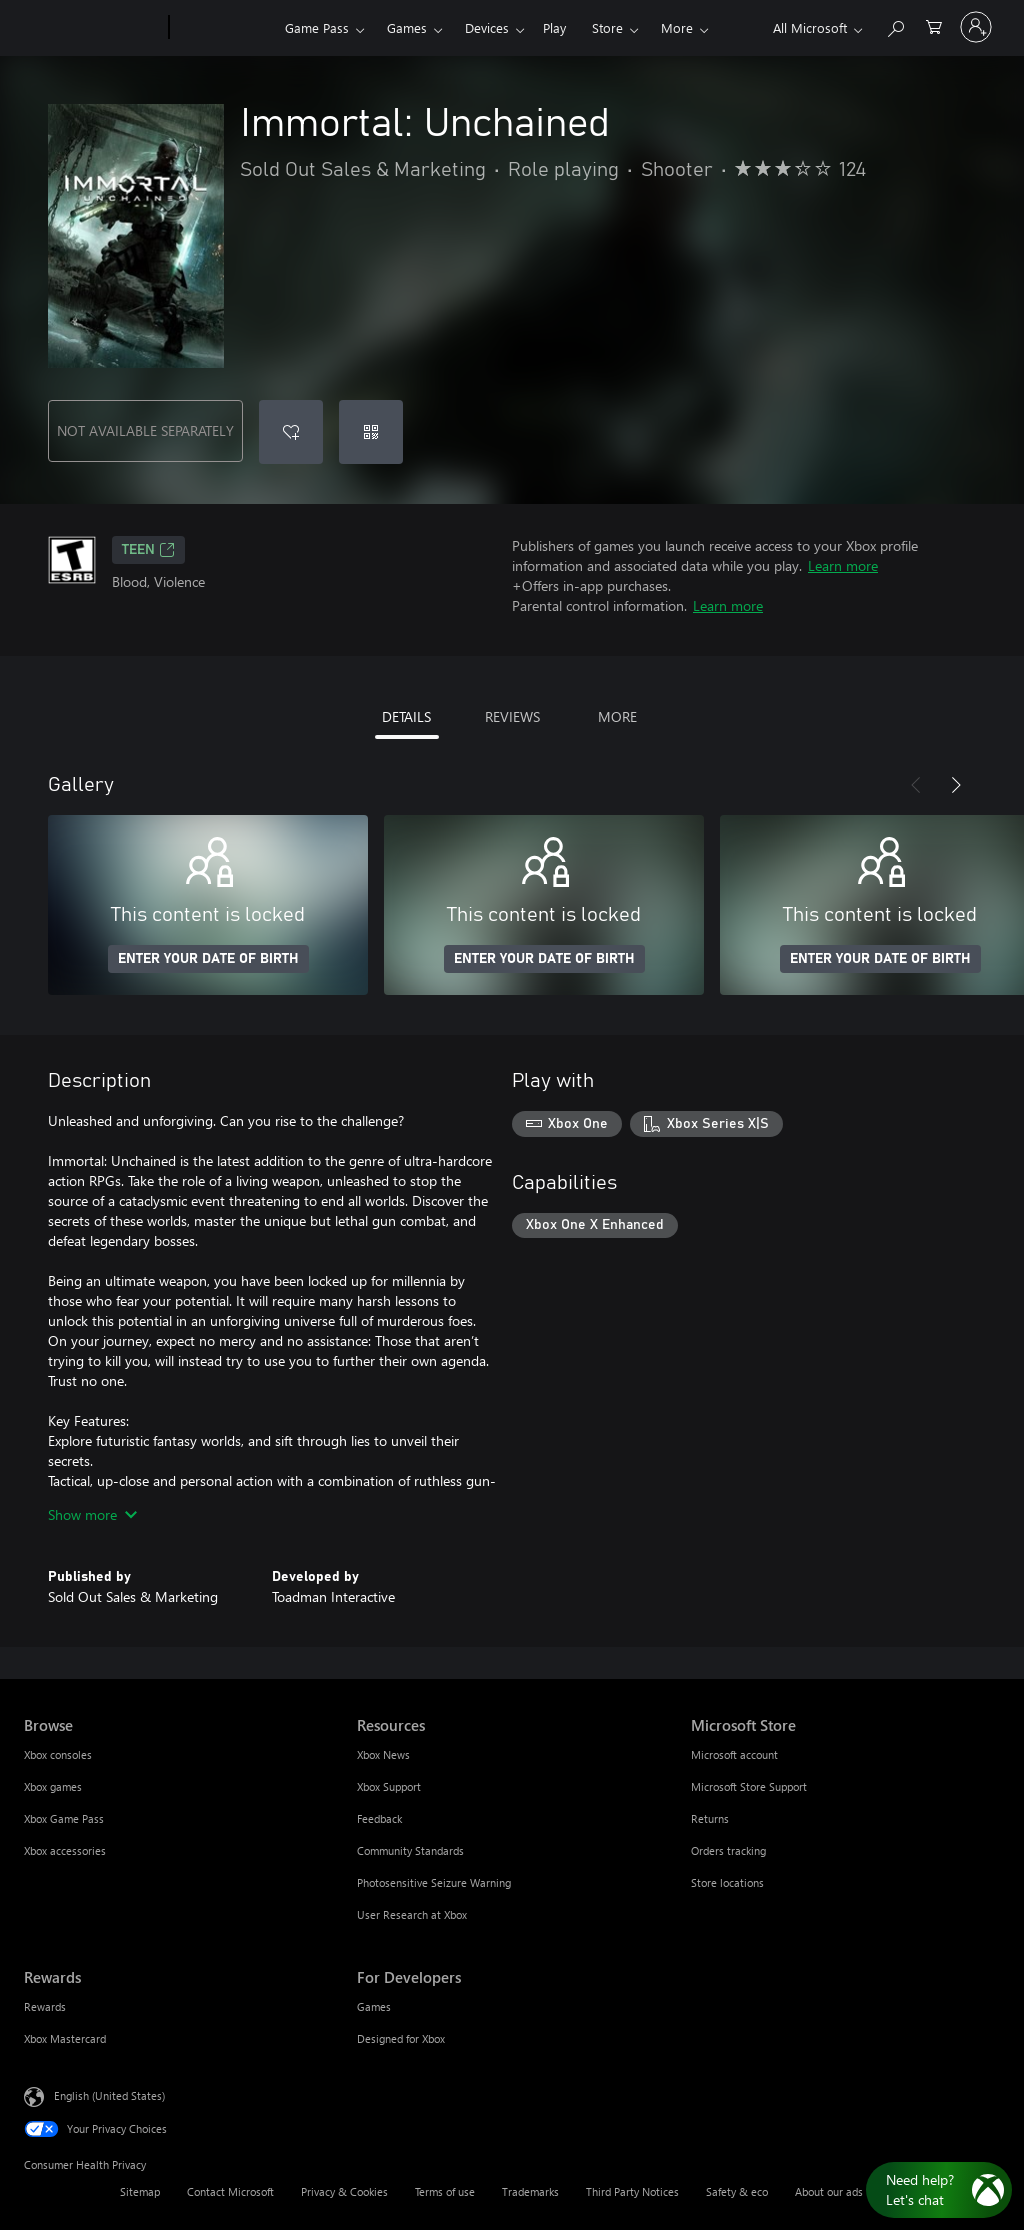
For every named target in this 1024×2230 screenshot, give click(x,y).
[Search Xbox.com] (895, 25)
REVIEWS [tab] (512, 716)
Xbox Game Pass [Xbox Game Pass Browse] (64, 1818)
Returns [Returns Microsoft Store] (710, 1818)
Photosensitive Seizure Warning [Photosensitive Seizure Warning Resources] (434, 1882)
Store (607, 27)
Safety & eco (737, 2191)
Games (407, 27)
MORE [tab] (617, 716)
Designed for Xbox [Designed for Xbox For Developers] (401, 2038)
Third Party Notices (632, 2191)
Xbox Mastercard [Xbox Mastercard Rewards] (65, 2038)
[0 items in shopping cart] (934, 25)
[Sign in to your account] (976, 27)
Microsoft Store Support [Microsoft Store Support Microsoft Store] (749, 1786)
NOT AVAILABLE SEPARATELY (145, 430)
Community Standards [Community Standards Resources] (410, 1850)
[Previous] (916, 785)
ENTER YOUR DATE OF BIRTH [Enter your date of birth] (208, 959)
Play (554, 27)
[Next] (956, 785)
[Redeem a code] (371, 432)
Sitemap (140, 2191)
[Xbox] (224, 28)
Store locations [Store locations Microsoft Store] (727, 1882)
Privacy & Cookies (344, 2191)
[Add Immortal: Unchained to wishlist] (291, 432)
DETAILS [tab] (406, 716)
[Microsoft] (92, 28)
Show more (92, 1514)
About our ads (829, 2191)
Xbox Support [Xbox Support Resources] (389, 1786)
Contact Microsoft (230, 2191)
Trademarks (530, 2191)
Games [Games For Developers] (374, 2006)
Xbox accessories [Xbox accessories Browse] (65, 1850)
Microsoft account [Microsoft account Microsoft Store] (734, 1754)
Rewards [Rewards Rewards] (45, 2006)
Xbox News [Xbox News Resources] (383, 1754)
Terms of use (445, 2191)
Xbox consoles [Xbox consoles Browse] (58, 1754)
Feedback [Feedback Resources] (379, 1818)
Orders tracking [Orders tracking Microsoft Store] (728, 1850)
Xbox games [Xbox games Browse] (53, 1786)
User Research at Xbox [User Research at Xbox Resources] (412, 1914)
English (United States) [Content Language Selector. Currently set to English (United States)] (109, 2095)
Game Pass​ (317, 27)
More (677, 27)
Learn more (843, 565)
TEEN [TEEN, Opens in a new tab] (148, 550)
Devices (487, 27)
